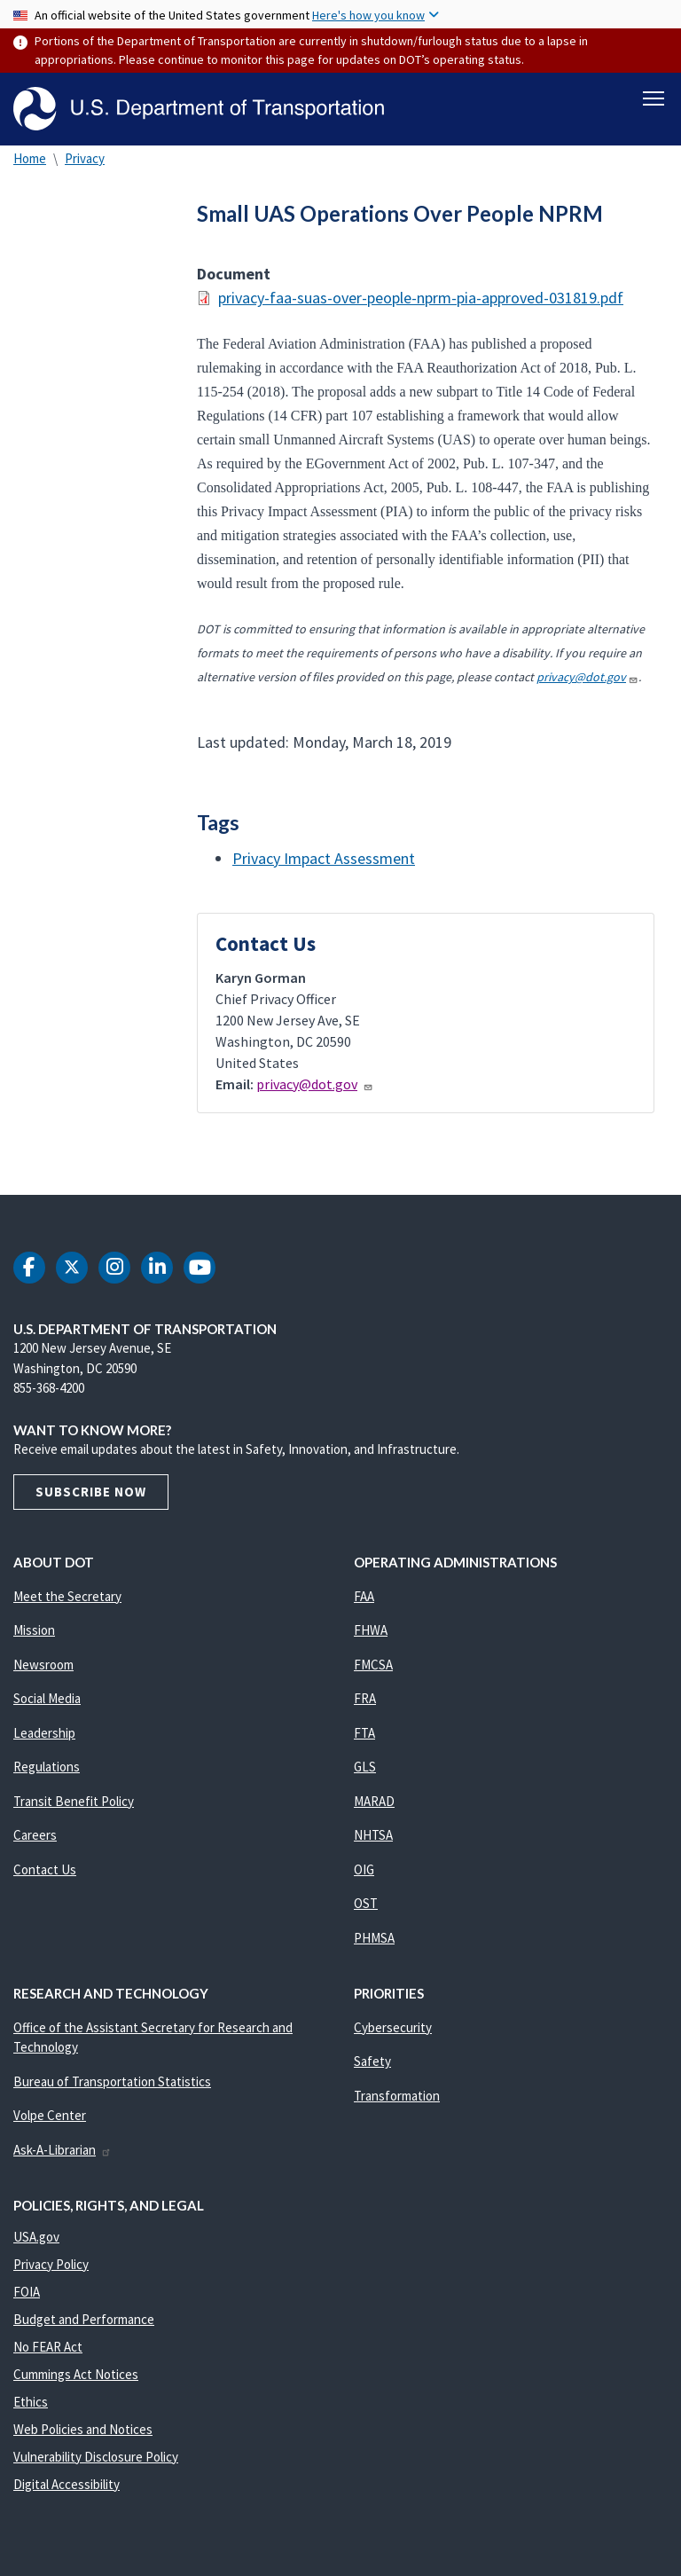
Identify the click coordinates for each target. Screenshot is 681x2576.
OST (366, 1903)
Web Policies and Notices (83, 2429)
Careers (35, 1834)
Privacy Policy (51, 2264)
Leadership (44, 1732)
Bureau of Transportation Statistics (112, 2081)
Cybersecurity (393, 2027)
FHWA (370, 1630)
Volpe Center (49, 2115)
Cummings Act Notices (75, 2374)
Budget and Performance (83, 2319)
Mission (34, 1630)
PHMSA (374, 1937)
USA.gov (36, 2236)
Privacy (85, 158)
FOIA (26, 2291)
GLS (365, 1766)
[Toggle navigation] (653, 98)
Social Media (47, 1698)
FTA (364, 1732)
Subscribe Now (90, 1491)
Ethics (30, 2401)
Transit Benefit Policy (73, 1801)
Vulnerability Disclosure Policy (95, 2456)
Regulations (46, 1766)
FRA (365, 1698)
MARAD (374, 1801)
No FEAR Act (47, 2346)
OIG (364, 1869)
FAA (364, 1596)
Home (29, 158)
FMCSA (373, 1664)
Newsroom (43, 1664)
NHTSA (373, 1834)
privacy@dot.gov (587, 677)
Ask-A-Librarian (62, 2149)
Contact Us (44, 1869)
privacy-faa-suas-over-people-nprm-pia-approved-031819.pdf (420, 297)
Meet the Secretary (67, 1596)
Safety (372, 2061)
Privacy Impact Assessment (323, 858)
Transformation (397, 2095)
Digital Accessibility (66, 2484)
